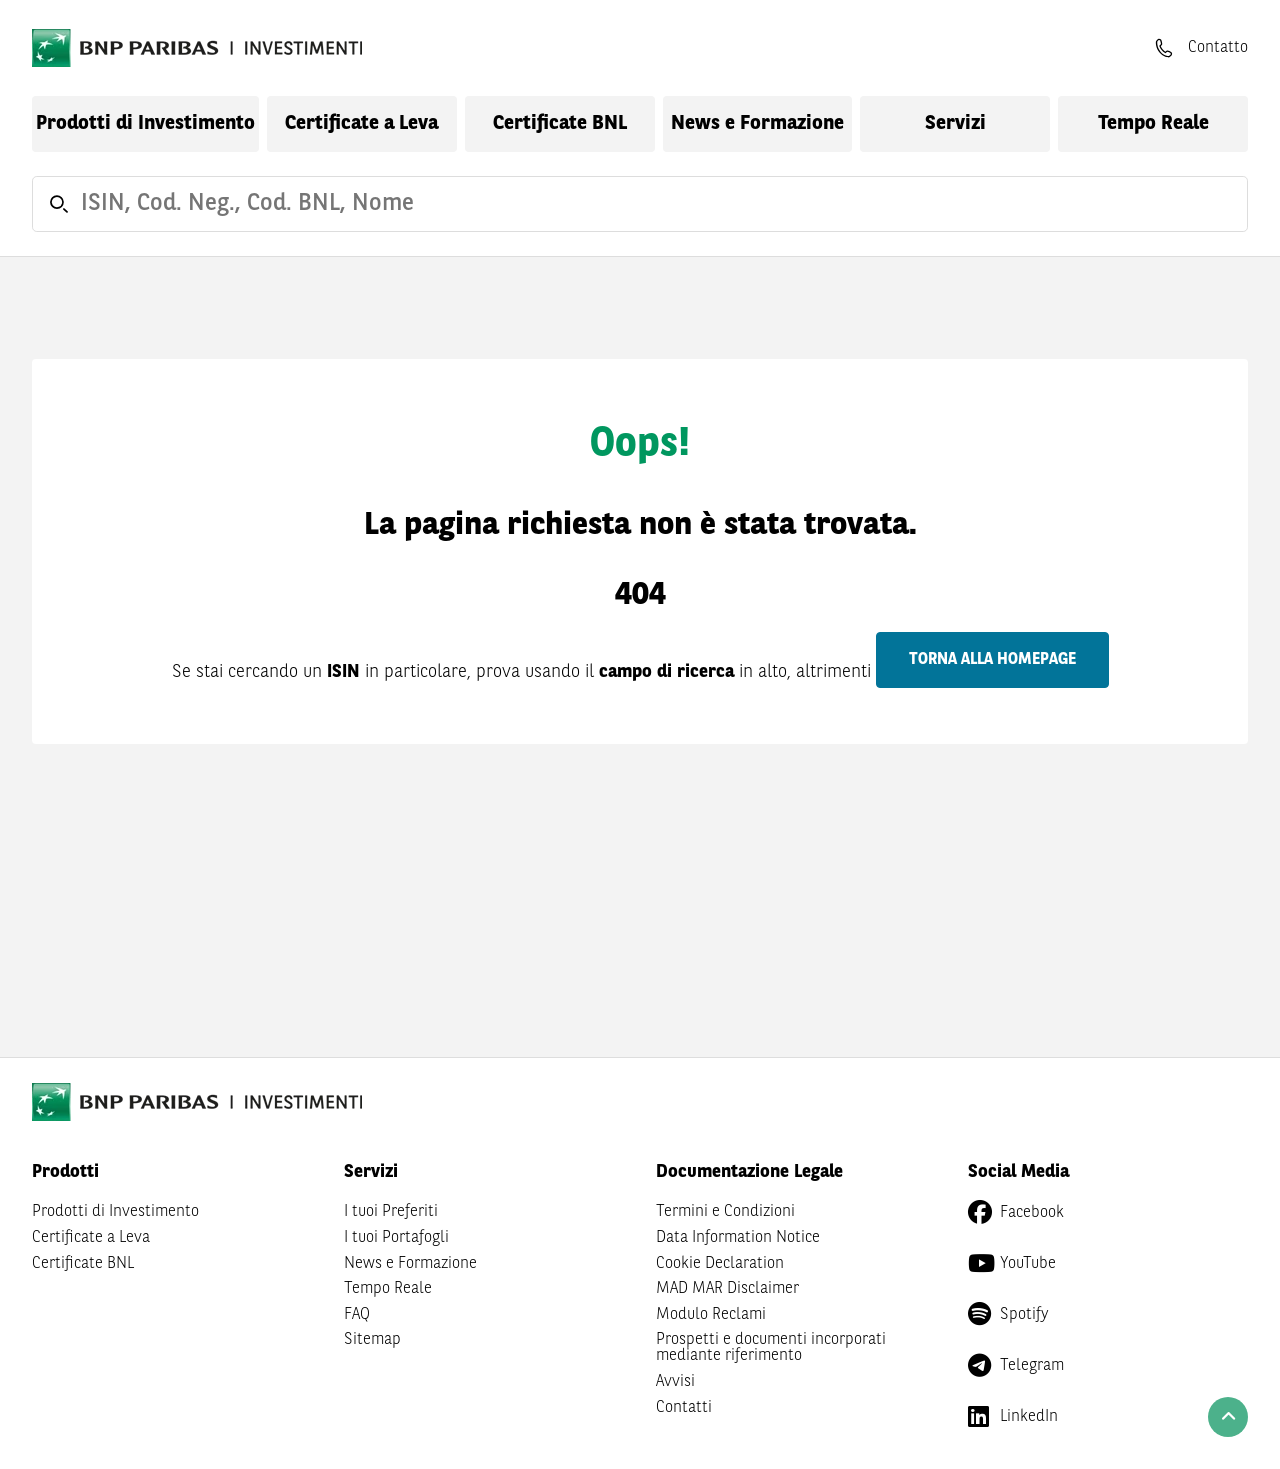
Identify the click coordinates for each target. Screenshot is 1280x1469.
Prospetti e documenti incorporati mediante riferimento (771, 1348)
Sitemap (372, 1340)
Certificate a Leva (361, 124)
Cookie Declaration (720, 1264)
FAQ (357, 1315)
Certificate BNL (560, 124)
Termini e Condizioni (725, 1212)
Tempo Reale (1153, 124)
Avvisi (675, 1382)
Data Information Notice (738, 1238)
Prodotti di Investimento (145, 124)
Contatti (684, 1408)
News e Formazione (757, 124)
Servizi (955, 124)
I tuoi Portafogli (396, 1238)
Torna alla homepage (992, 660)
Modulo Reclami (711, 1315)
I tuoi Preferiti (391, 1212)
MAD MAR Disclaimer (727, 1289)
